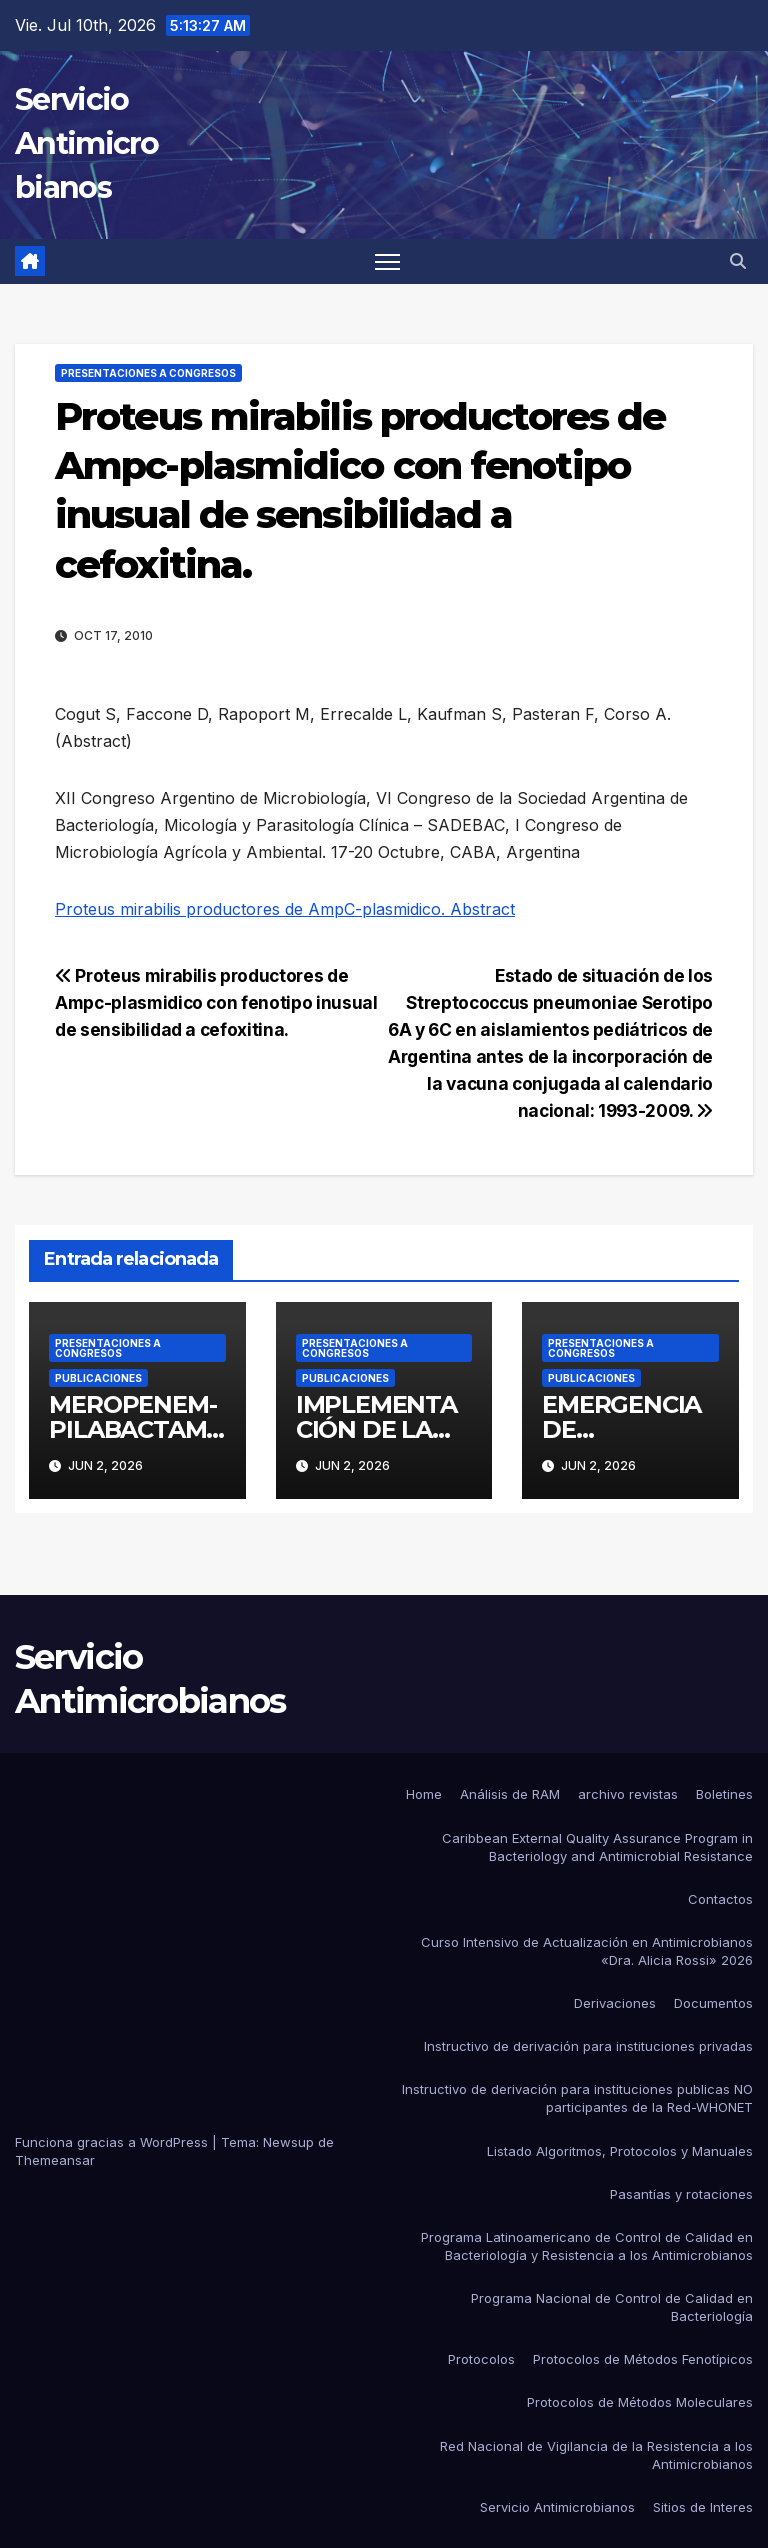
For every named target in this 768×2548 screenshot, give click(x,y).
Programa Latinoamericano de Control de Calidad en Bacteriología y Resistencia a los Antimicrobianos (587, 2246)
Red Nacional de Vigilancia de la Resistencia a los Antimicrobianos (596, 2455)
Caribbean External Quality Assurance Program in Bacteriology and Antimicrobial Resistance (597, 1847)
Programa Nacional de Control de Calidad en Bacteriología (612, 2307)
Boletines (724, 1794)
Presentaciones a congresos (148, 373)
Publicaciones (98, 1378)
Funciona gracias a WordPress (113, 2142)
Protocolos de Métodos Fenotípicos (643, 2359)
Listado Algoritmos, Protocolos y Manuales (620, 2151)
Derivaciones (615, 2003)
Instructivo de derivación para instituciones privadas (588, 2046)
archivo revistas (628, 1794)
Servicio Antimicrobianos (87, 143)
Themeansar (55, 2160)
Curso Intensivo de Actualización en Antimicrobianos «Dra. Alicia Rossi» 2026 (587, 1951)
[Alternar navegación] (387, 261)
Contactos (720, 1899)
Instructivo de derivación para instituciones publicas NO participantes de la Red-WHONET (577, 2098)
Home (424, 1794)
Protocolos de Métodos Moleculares (640, 2402)
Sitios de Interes (703, 2507)
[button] (738, 261)
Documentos (713, 2003)
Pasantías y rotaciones (681, 2194)
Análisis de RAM (510, 1794)
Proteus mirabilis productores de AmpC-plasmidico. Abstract (285, 909)
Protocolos (481, 2359)
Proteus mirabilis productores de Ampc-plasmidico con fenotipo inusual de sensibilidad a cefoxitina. (216, 1002)
